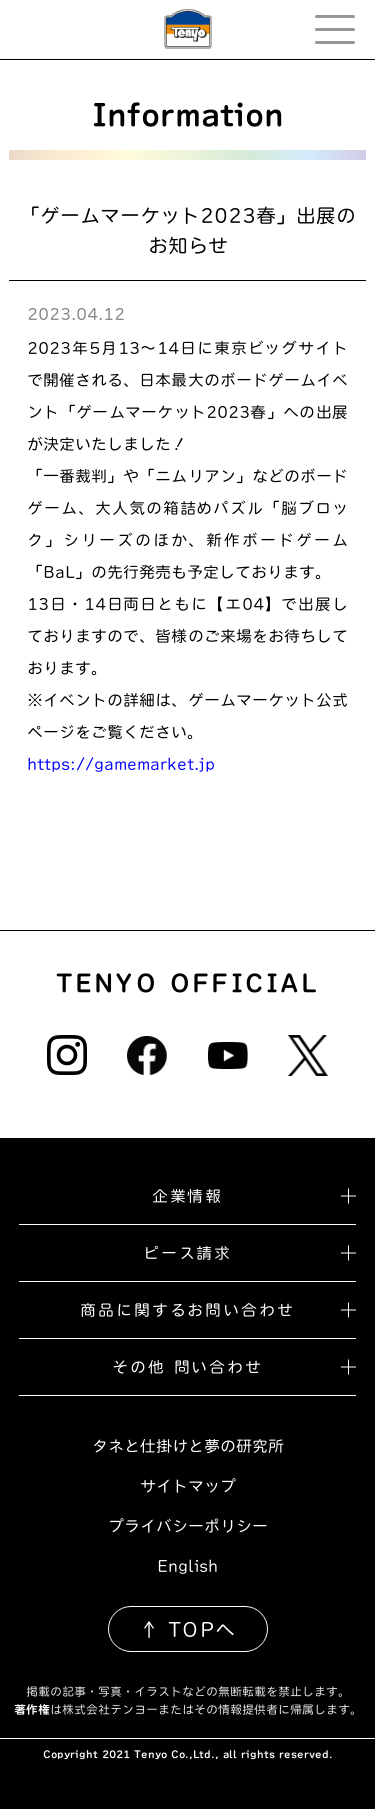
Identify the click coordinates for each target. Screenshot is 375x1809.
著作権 (32, 1709)
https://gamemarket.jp (121, 764)
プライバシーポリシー (188, 1526)
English (187, 1566)
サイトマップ (188, 1486)
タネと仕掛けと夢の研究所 (188, 1446)
